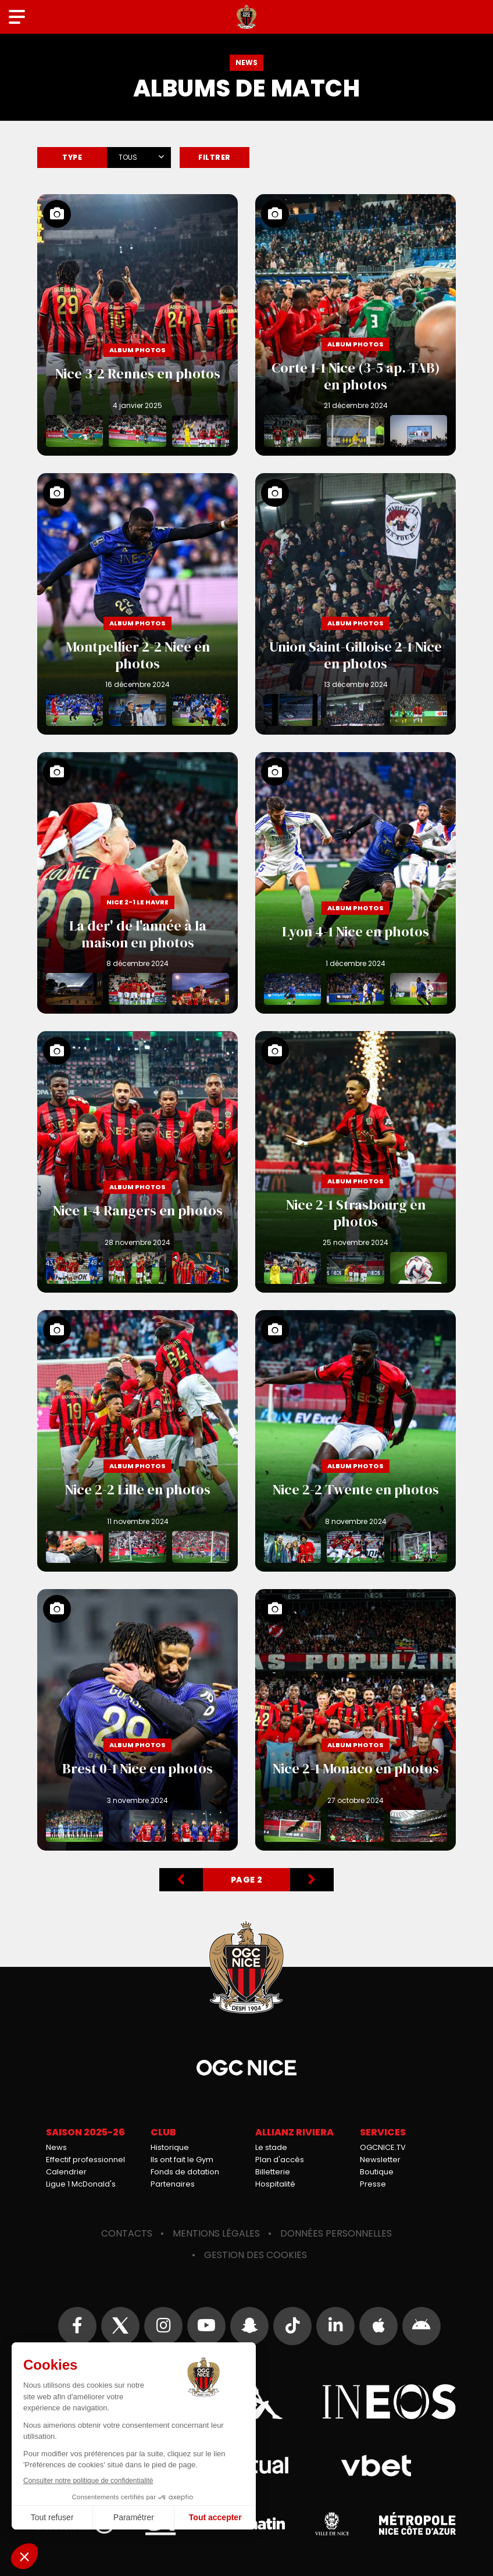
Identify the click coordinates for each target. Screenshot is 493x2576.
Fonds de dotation (185, 2171)
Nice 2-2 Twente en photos (355, 1441)
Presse (373, 2183)
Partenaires (173, 2183)
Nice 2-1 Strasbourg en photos (355, 1162)
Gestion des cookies (255, 2255)
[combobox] (139, 155)
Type (72, 157)
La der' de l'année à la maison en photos (137, 883)
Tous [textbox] (128, 157)
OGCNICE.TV (383, 2147)
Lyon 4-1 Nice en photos (355, 883)
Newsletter (380, 2159)
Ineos (389, 2401)
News (56, 2147)
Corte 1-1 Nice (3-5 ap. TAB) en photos (355, 325)
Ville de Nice (332, 2523)
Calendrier (66, 2171)
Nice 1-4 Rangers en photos (137, 1162)
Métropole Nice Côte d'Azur (417, 2523)
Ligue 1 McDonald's (81, 2183)
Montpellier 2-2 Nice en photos (137, 604)
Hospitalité (275, 2183)
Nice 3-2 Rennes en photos (137, 325)
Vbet (376, 2465)
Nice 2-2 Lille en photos (137, 1441)
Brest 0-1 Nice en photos (137, 1720)
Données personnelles (336, 2233)
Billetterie (272, 2171)
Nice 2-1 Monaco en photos (355, 1720)
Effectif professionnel (85, 2159)
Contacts (126, 2233)
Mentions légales (216, 2233)
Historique (170, 2147)
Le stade (271, 2147)
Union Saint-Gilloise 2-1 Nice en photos (355, 604)
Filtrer (214, 157)
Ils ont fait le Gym (182, 2159)
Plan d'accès (279, 2159)
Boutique (377, 2171)
